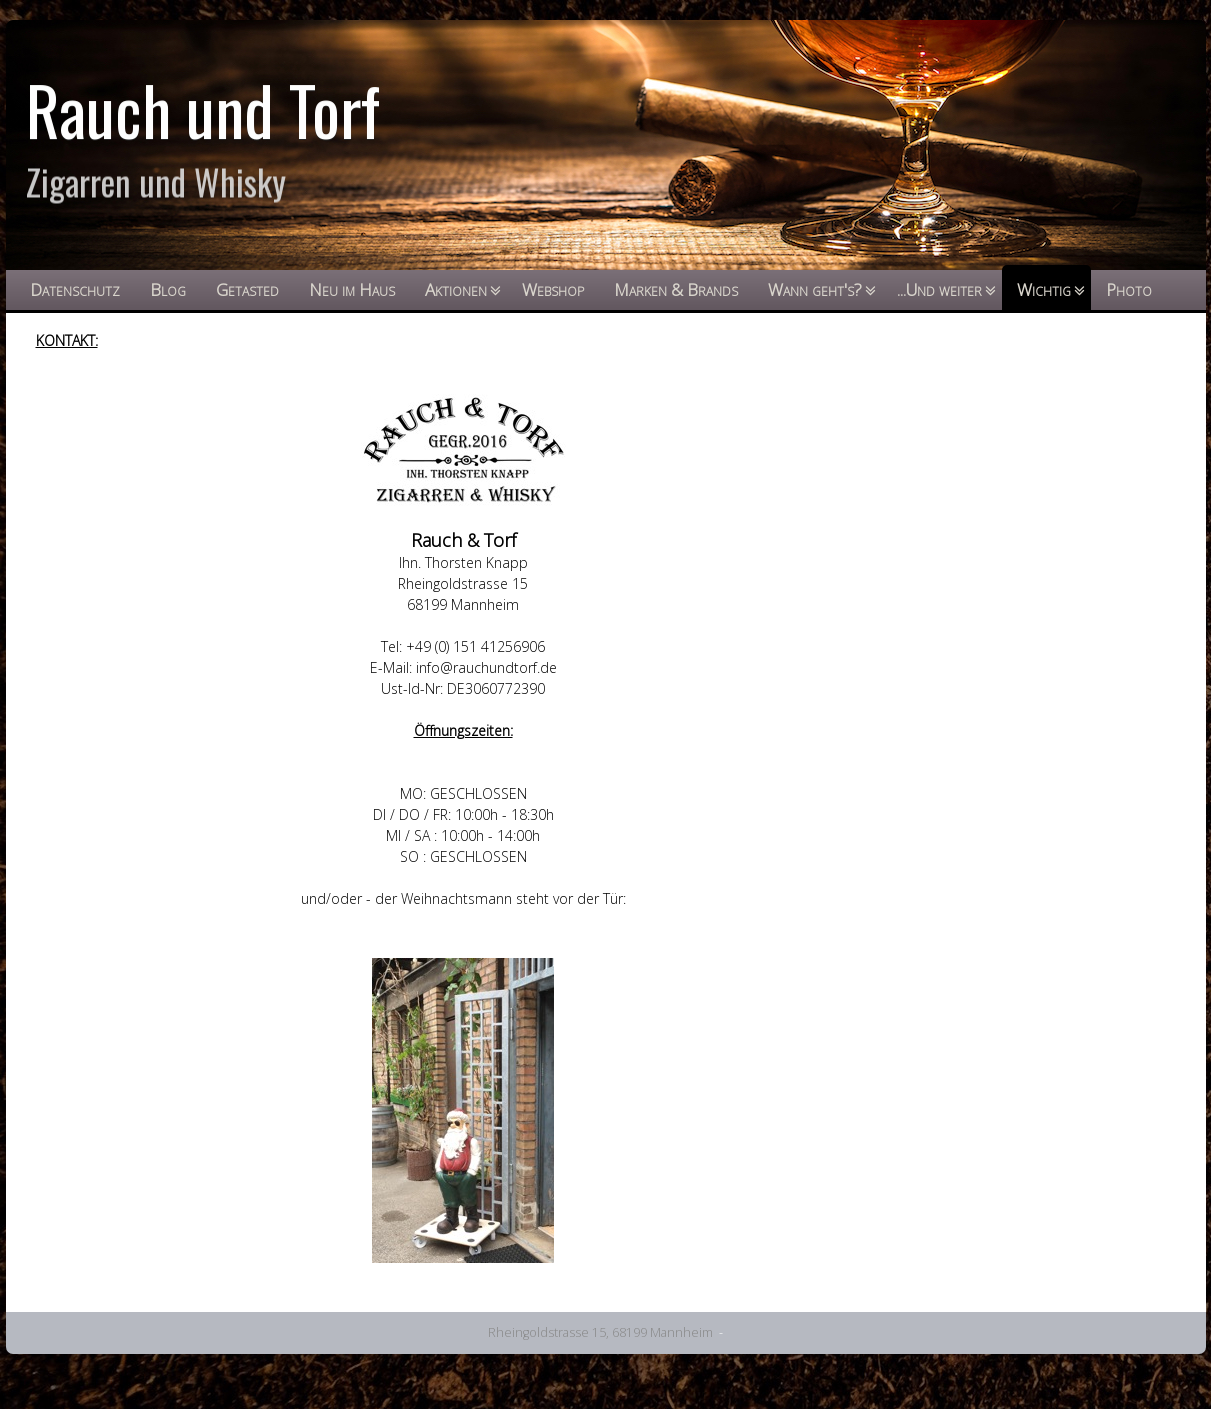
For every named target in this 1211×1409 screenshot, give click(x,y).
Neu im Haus (352, 289)
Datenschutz (75, 289)
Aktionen (456, 289)
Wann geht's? (815, 289)
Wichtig (1044, 289)
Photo (1129, 289)
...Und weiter (939, 289)
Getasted (247, 289)
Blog (168, 289)
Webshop (553, 289)
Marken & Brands (676, 289)
